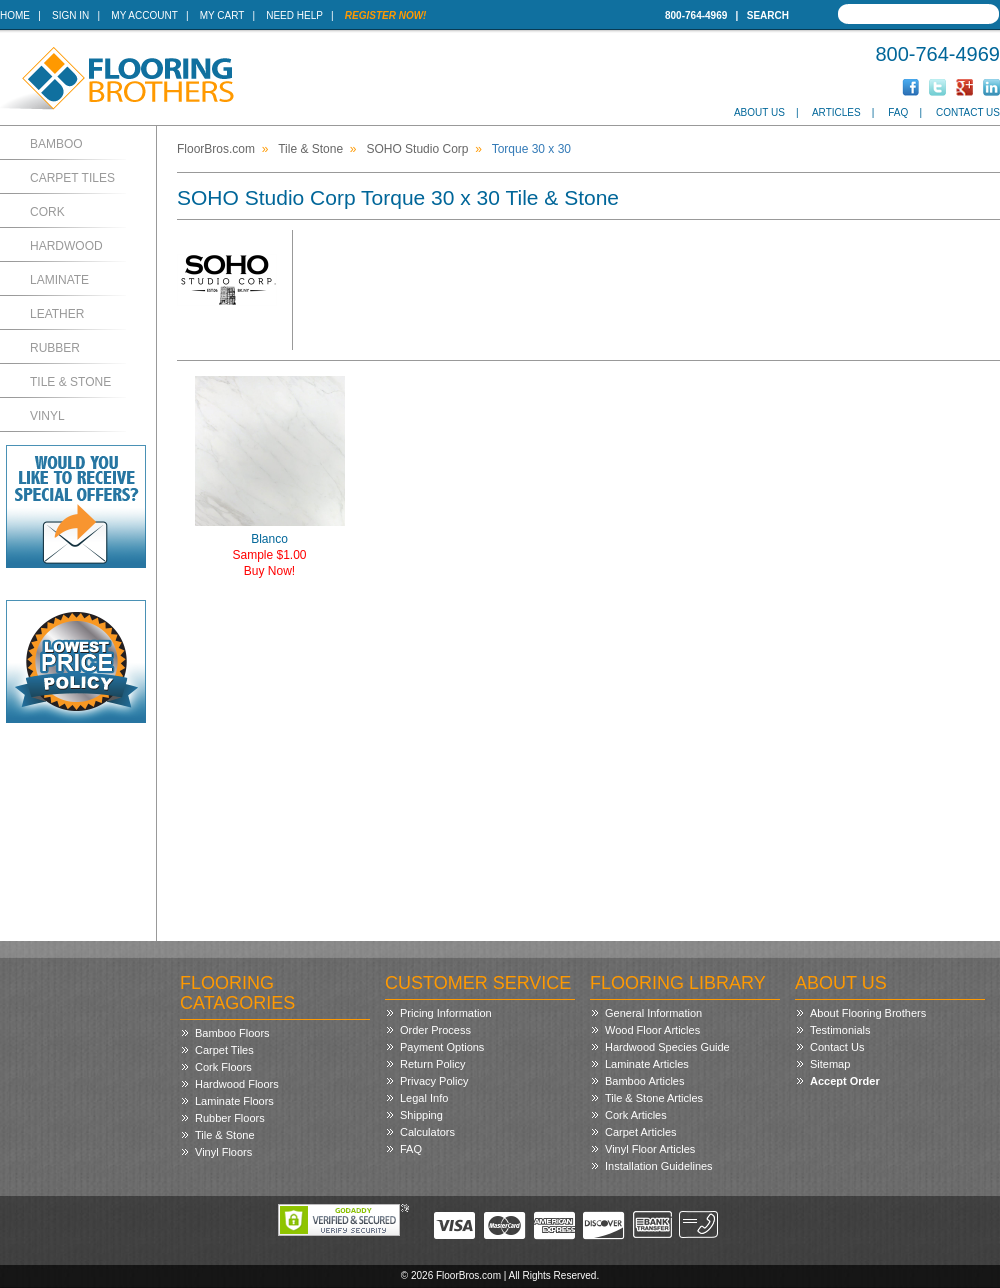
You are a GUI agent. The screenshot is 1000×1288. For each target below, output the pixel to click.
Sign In (70, 15)
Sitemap (830, 1064)
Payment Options (442, 1047)
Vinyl (47, 416)
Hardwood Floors (237, 1084)
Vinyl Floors (223, 1152)
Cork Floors (223, 1067)
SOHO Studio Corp (417, 149)
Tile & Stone (70, 382)
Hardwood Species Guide (667, 1047)
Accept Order (845, 1081)
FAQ (898, 112)
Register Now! (386, 15)
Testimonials (840, 1030)
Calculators (427, 1132)
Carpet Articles (641, 1132)
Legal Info (424, 1098)
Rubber (55, 348)
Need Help (294, 15)
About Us (759, 112)
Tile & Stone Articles (654, 1098)
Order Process (435, 1030)
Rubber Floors (230, 1118)
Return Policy (432, 1064)
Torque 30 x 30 (531, 149)
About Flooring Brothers (868, 1013)
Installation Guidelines (659, 1166)
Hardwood (66, 246)
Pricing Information (446, 1013)
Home (15, 15)
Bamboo (56, 144)
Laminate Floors (234, 1101)
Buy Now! (269, 571)
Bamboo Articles (644, 1081)
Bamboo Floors (232, 1033)
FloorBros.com (216, 149)
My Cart (222, 15)
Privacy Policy (434, 1081)
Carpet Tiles (72, 178)
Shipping (421, 1115)
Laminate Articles (647, 1064)
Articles (836, 112)
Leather (57, 314)
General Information (653, 1013)
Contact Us (968, 112)
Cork (47, 212)
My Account (144, 15)
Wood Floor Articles (652, 1030)
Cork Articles (636, 1115)
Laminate (59, 280)
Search (768, 15)
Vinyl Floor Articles (650, 1149)
